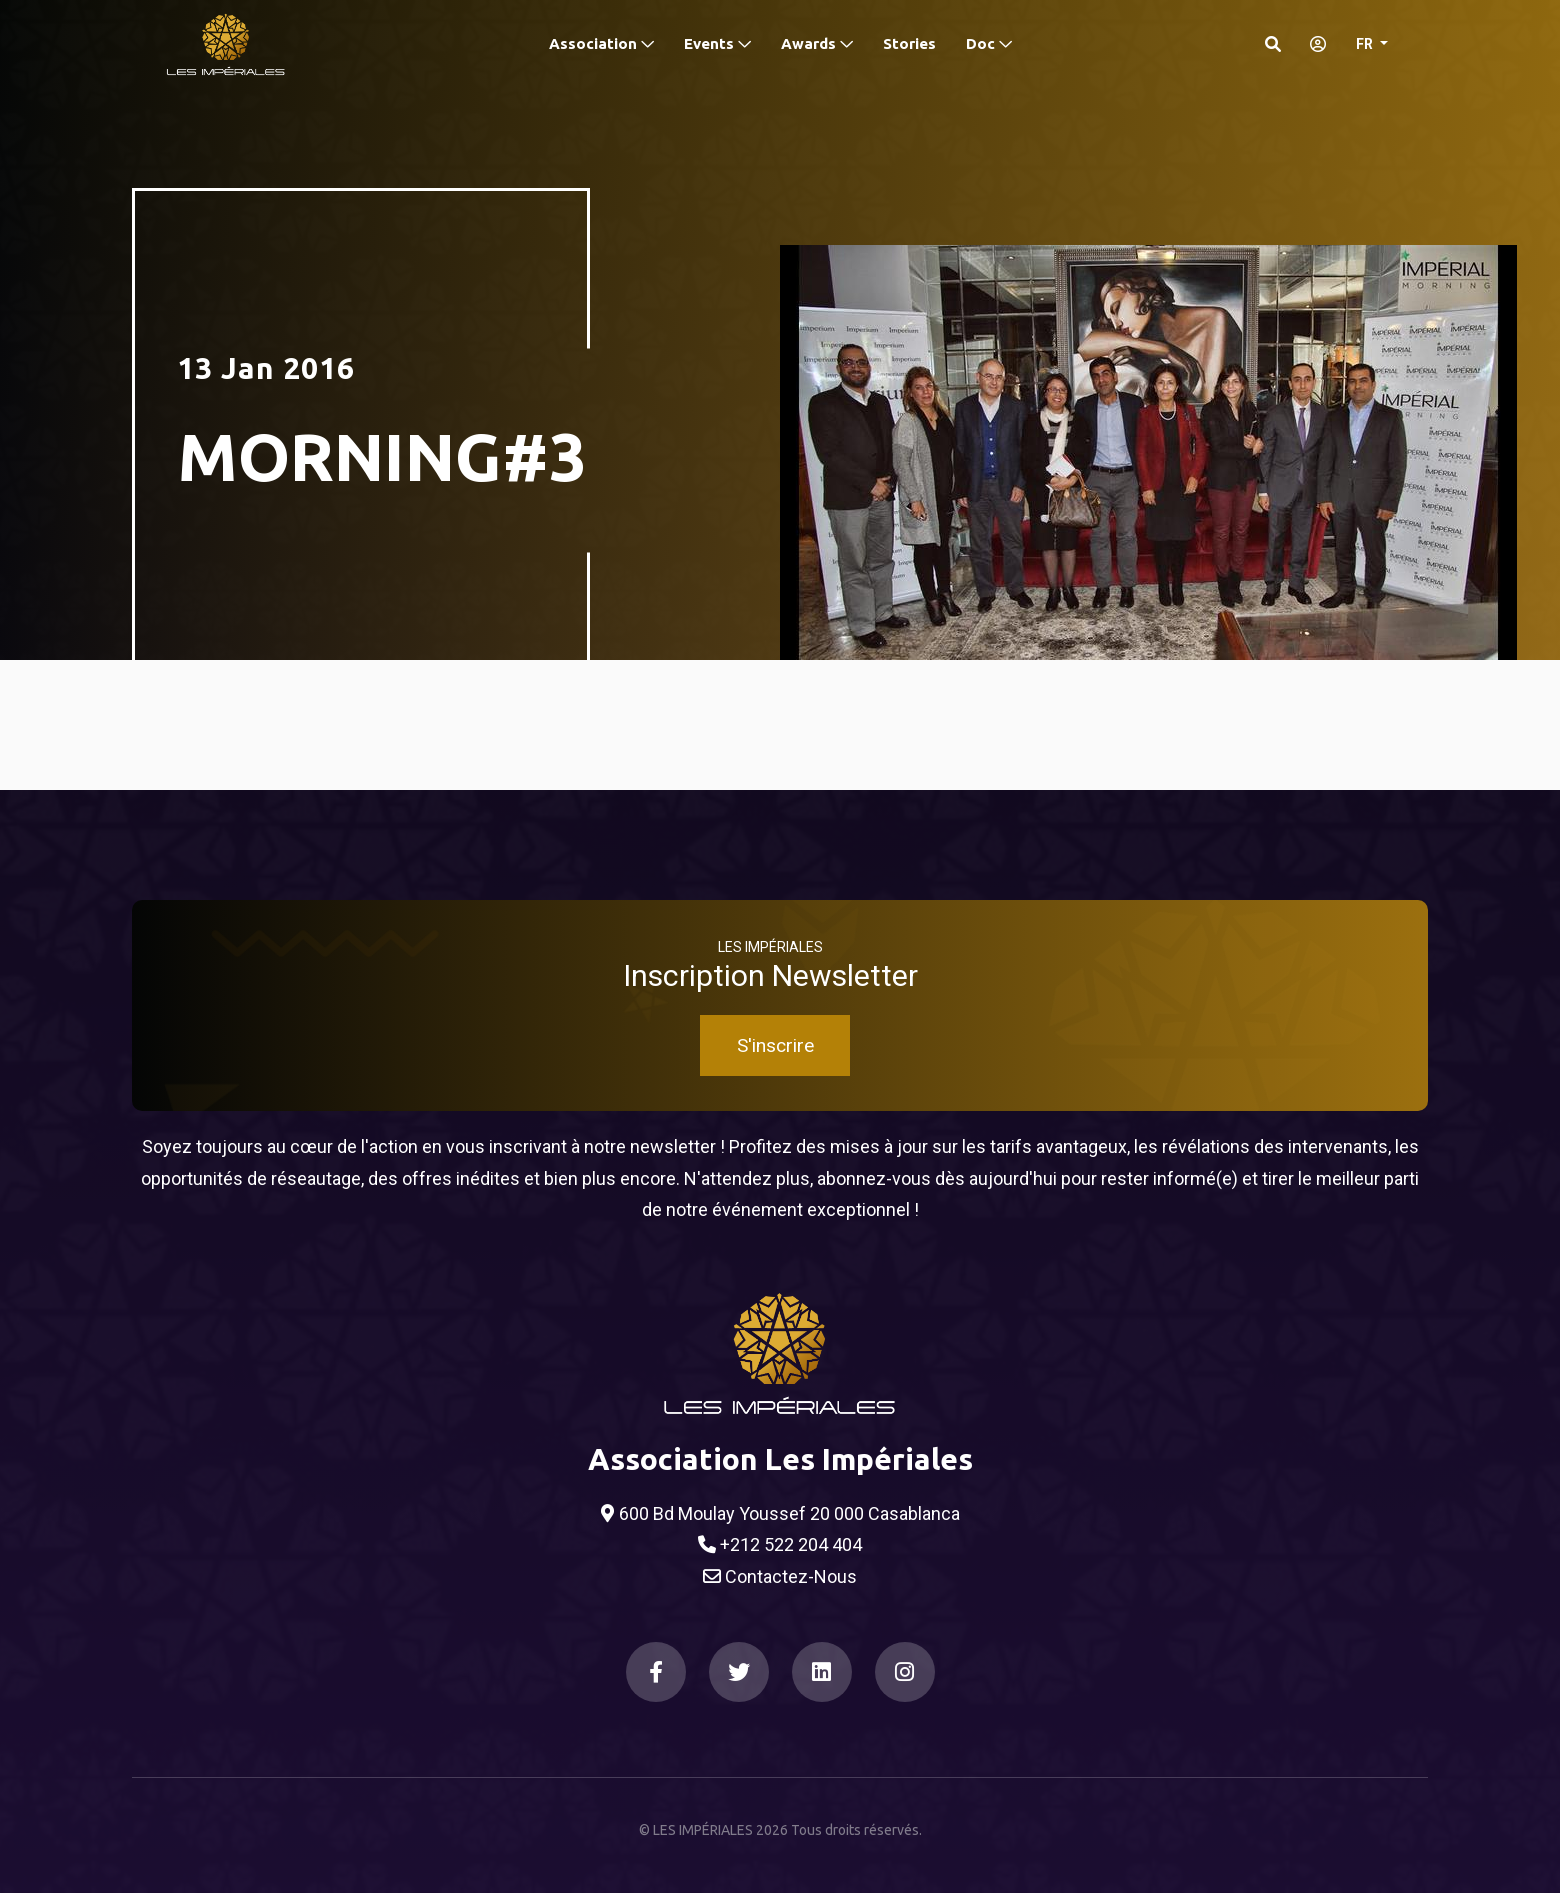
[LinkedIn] (822, 1672)
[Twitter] (739, 1672)
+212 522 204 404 (780, 1545)
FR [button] (1366, 44)
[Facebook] (656, 1672)
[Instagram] (905, 1672)
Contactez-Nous (780, 1577)
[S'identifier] (1312, 44)
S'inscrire (775, 1045)
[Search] (1273, 44)
